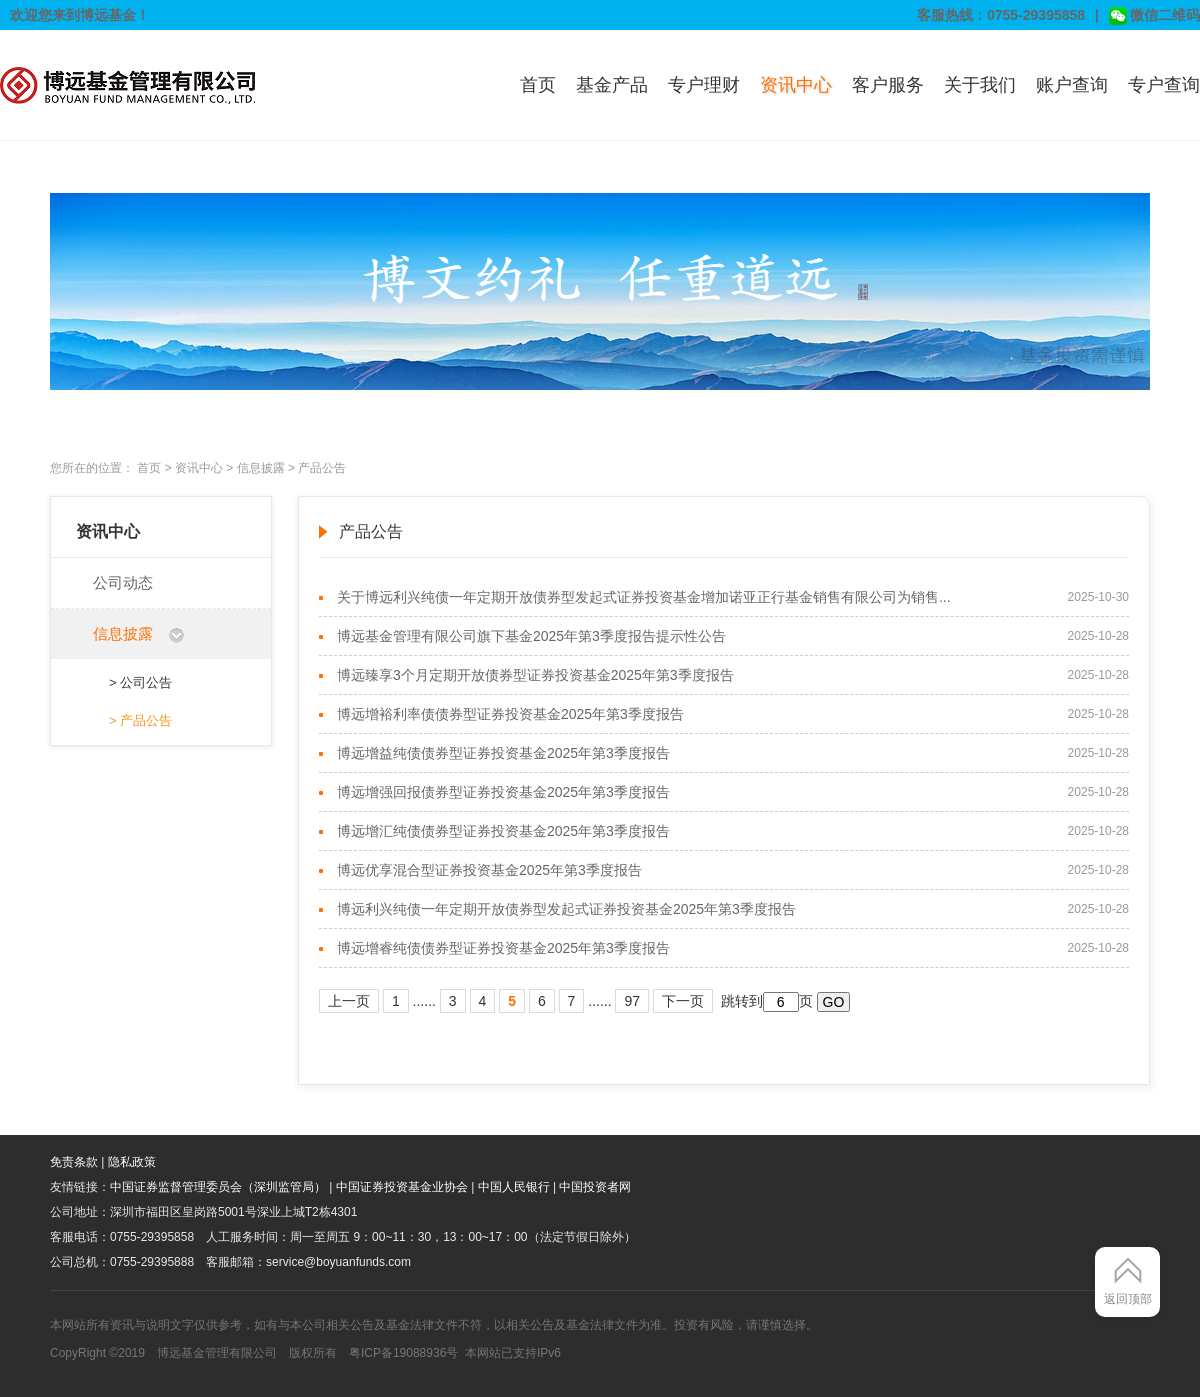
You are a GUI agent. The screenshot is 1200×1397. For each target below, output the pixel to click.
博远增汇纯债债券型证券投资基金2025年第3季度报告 (503, 831)
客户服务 (888, 85)
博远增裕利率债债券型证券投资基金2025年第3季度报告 (510, 714)
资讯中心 (796, 85)
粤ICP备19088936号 (403, 1353)
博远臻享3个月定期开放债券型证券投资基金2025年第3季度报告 (535, 675)
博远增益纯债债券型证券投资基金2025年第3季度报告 (503, 753)
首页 (538, 85)
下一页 (683, 1001)
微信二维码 (1154, 16)
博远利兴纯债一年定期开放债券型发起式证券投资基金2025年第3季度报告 (566, 909)
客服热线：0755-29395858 (1001, 15)
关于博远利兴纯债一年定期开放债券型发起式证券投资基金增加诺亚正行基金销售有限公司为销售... (644, 597)
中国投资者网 (595, 1187)
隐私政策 (132, 1162)
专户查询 (1164, 85)
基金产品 (612, 85)
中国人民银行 (514, 1187)
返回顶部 (1128, 1299)
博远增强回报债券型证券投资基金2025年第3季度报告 (503, 792)
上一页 (349, 1001)
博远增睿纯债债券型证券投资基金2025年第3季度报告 (503, 948)
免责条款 (74, 1162)
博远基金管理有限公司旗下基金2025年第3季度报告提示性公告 (531, 636)
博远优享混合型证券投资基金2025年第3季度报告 (489, 870)
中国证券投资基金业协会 (402, 1187)
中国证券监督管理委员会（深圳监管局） (218, 1187)
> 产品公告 (140, 720)
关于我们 (980, 85)
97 (632, 1001)
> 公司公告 (140, 682)
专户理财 (704, 85)
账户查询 (1072, 85)
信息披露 (261, 468)
